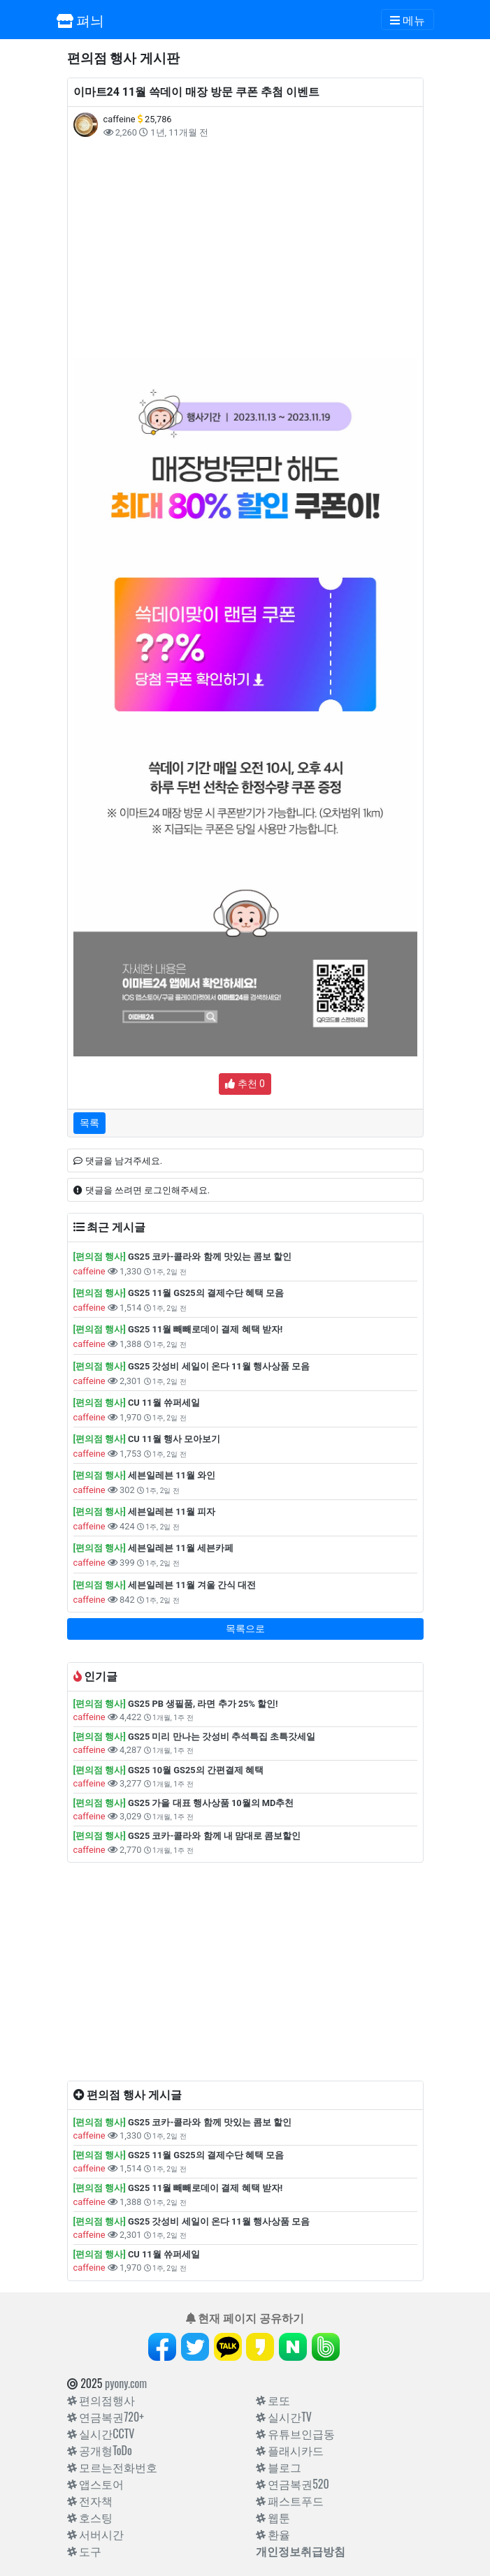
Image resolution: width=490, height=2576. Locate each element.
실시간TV (284, 2416)
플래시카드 (290, 2450)
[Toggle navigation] (407, 19)
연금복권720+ (105, 2416)
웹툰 (273, 2517)
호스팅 (90, 2517)
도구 (84, 2550)
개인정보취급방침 (300, 2550)
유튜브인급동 (296, 2433)
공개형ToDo (99, 2450)
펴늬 (81, 19)
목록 (89, 1122)
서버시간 (95, 2534)
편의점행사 (101, 2400)
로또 (273, 2400)
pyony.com (126, 2383)
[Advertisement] (245, 248)
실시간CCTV (101, 2433)
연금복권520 (292, 2483)
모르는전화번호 (112, 2467)
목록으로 (245, 1628)
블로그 (279, 2467)
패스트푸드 (290, 2500)
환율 (273, 2534)
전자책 (90, 2500)
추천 (245, 1083)
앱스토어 (95, 2483)
